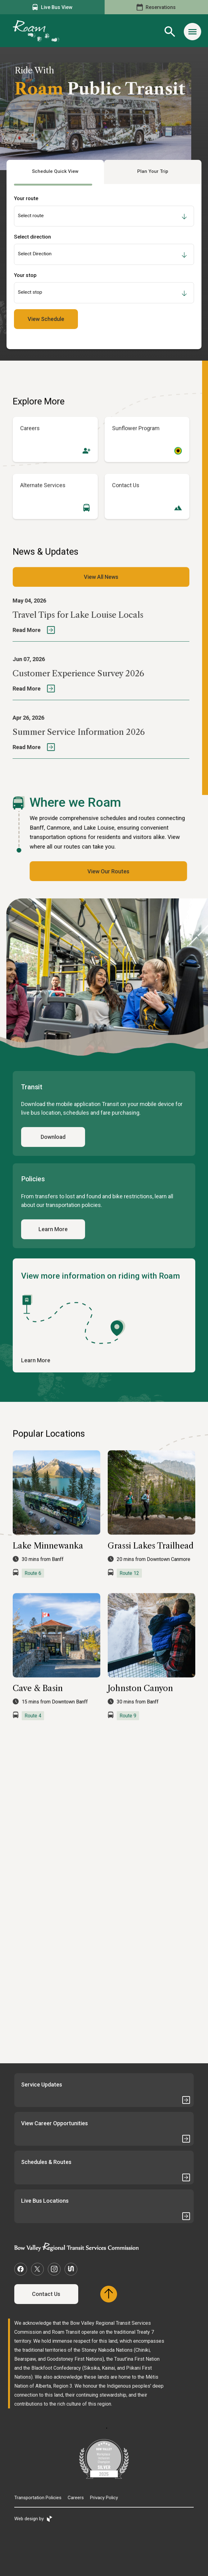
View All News (101, 595)
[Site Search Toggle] (170, 31)
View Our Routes (90, 871)
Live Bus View (52, 7)
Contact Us (46, 2294)
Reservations (156, 7)
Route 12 (129, 1591)
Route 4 (33, 1734)
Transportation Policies (37, 2497)
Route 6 (33, 1591)
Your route (26, 198)
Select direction (32, 237)
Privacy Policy (104, 2497)
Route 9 (128, 1734)
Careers (76, 2497)
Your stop (25, 275)
